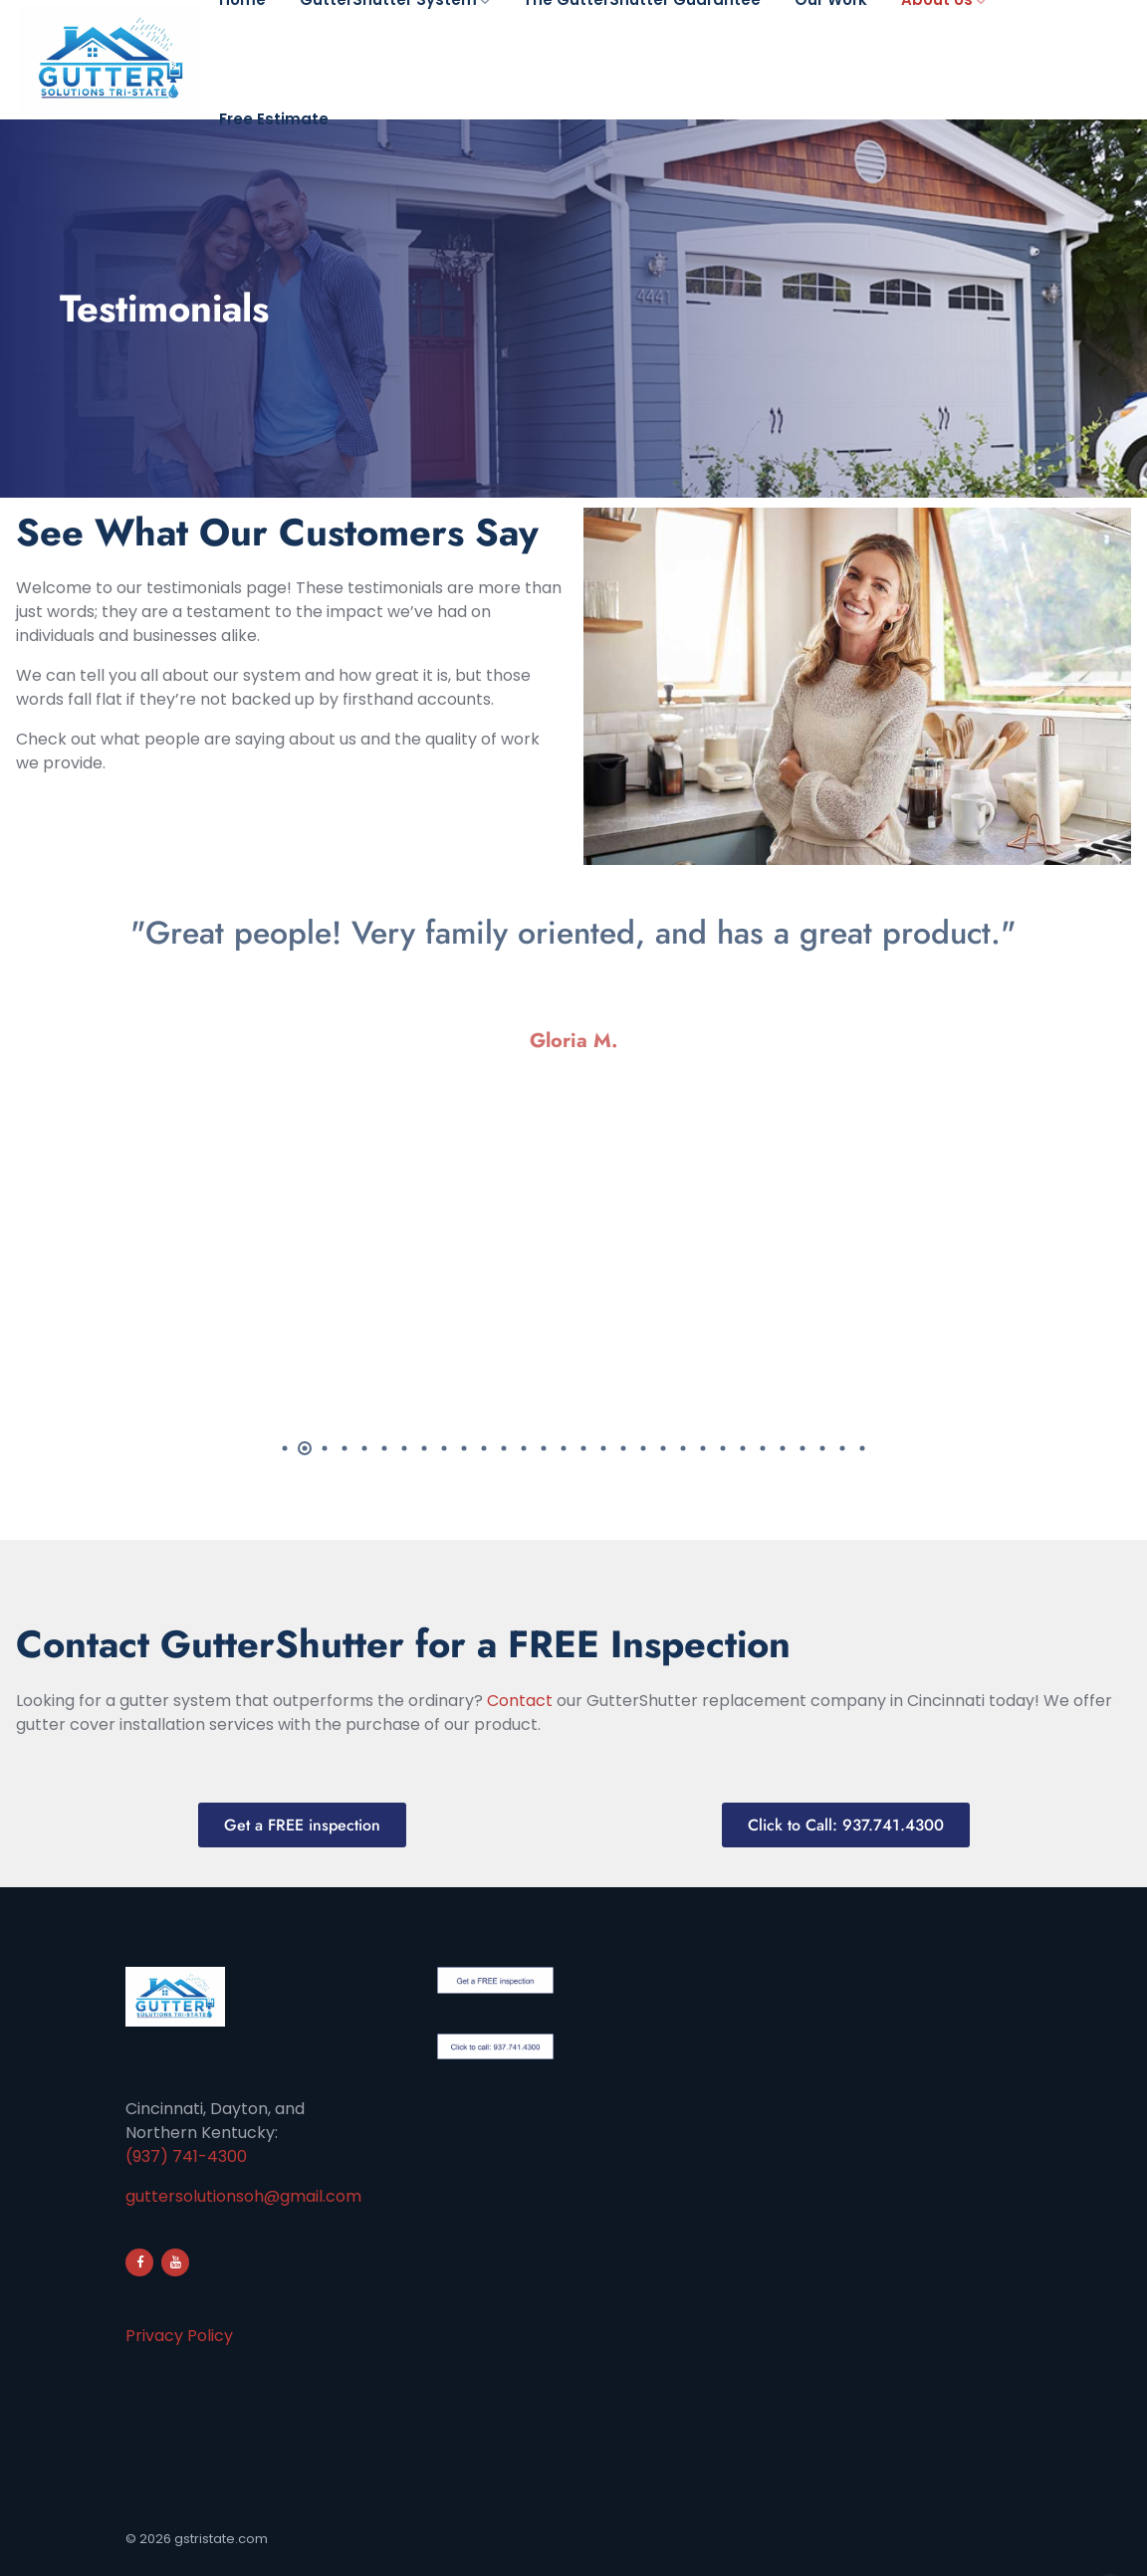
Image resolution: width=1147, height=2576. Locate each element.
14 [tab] (544, 1448)
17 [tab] (603, 1448)
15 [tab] (564, 1448)
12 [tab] (504, 1448)
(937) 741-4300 (186, 2156)
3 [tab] (325, 1448)
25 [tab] (763, 1448)
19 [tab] (643, 1448)
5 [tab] (364, 1448)
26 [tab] (783, 1448)
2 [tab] (305, 1448)
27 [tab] (802, 1448)
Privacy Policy (179, 2335)
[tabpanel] (573, 990)
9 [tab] (444, 1448)
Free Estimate (274, 118)
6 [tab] (384, 1448)
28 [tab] (822, 1448)
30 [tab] (862, 1448)
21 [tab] (683, 1448)
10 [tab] (464, 1448)
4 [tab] (344, 1448)
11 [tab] (484, 1448)
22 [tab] (703, 1448)
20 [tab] (663, 1448)
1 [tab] (285, 1448)
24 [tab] (743, 1448)
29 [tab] (842, 1448)
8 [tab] (424, 1448)
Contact (520, 1700)
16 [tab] (583, 1448)
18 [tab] (623, 1448)
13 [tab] (524, 1448)
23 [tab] (723, 1448)
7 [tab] (404, 1448)
